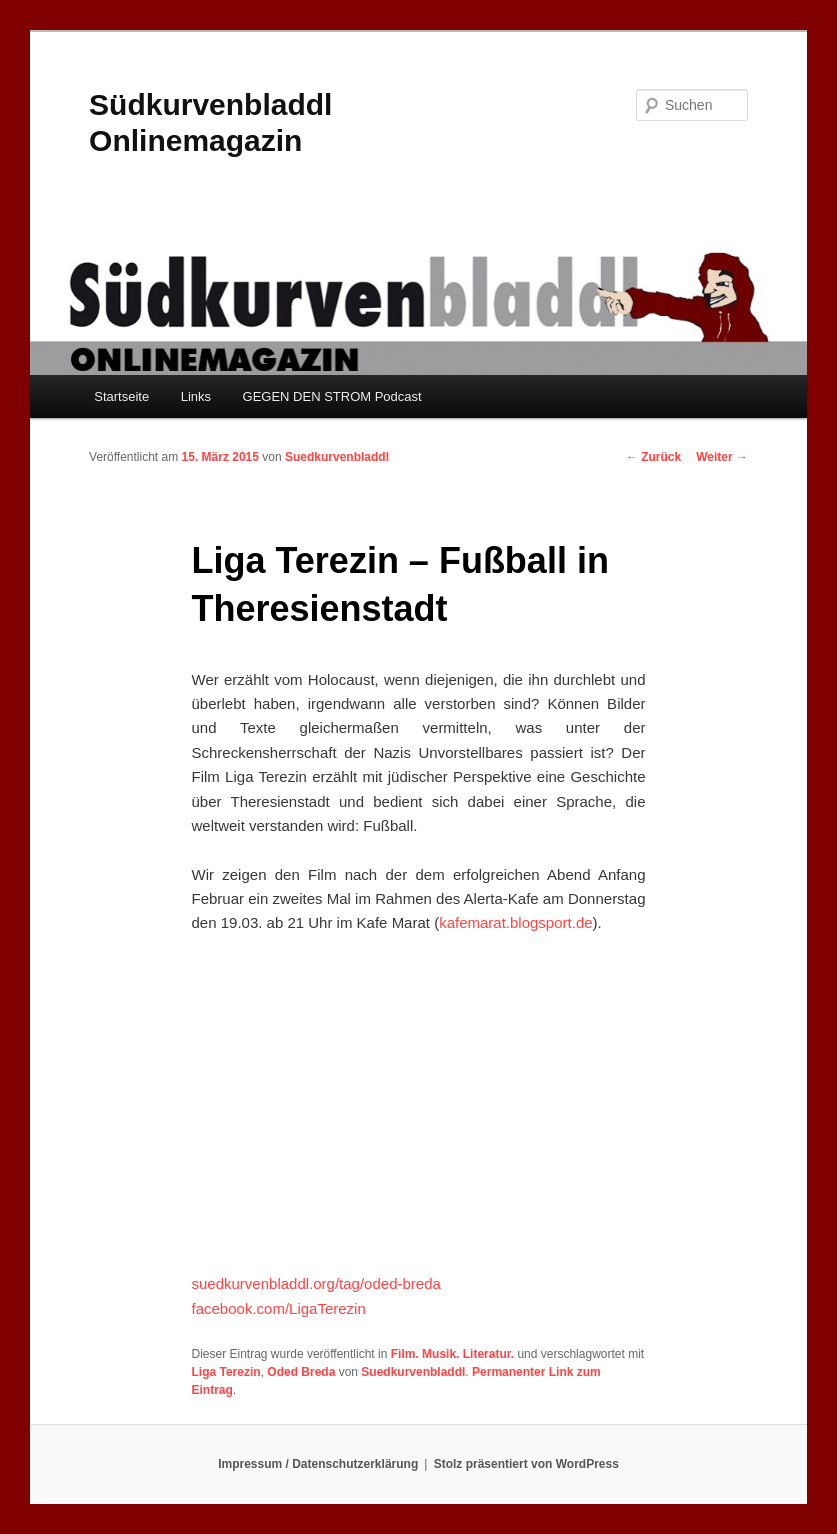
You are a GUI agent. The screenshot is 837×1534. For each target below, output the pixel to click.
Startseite (121, 396)
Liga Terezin (226, 1372)
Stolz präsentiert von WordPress (526, 1464)
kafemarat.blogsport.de (515, 922)
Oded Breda (301, 1372)
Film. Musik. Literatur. (452, 1354)
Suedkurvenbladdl (337, 457)
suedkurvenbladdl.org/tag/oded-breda (316, 1283)
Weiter (722, 457)
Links (196, 396)
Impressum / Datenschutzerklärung (318, 1464)
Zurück (653, 457)
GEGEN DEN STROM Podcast (332, 396)
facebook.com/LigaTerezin (279, 1308)
